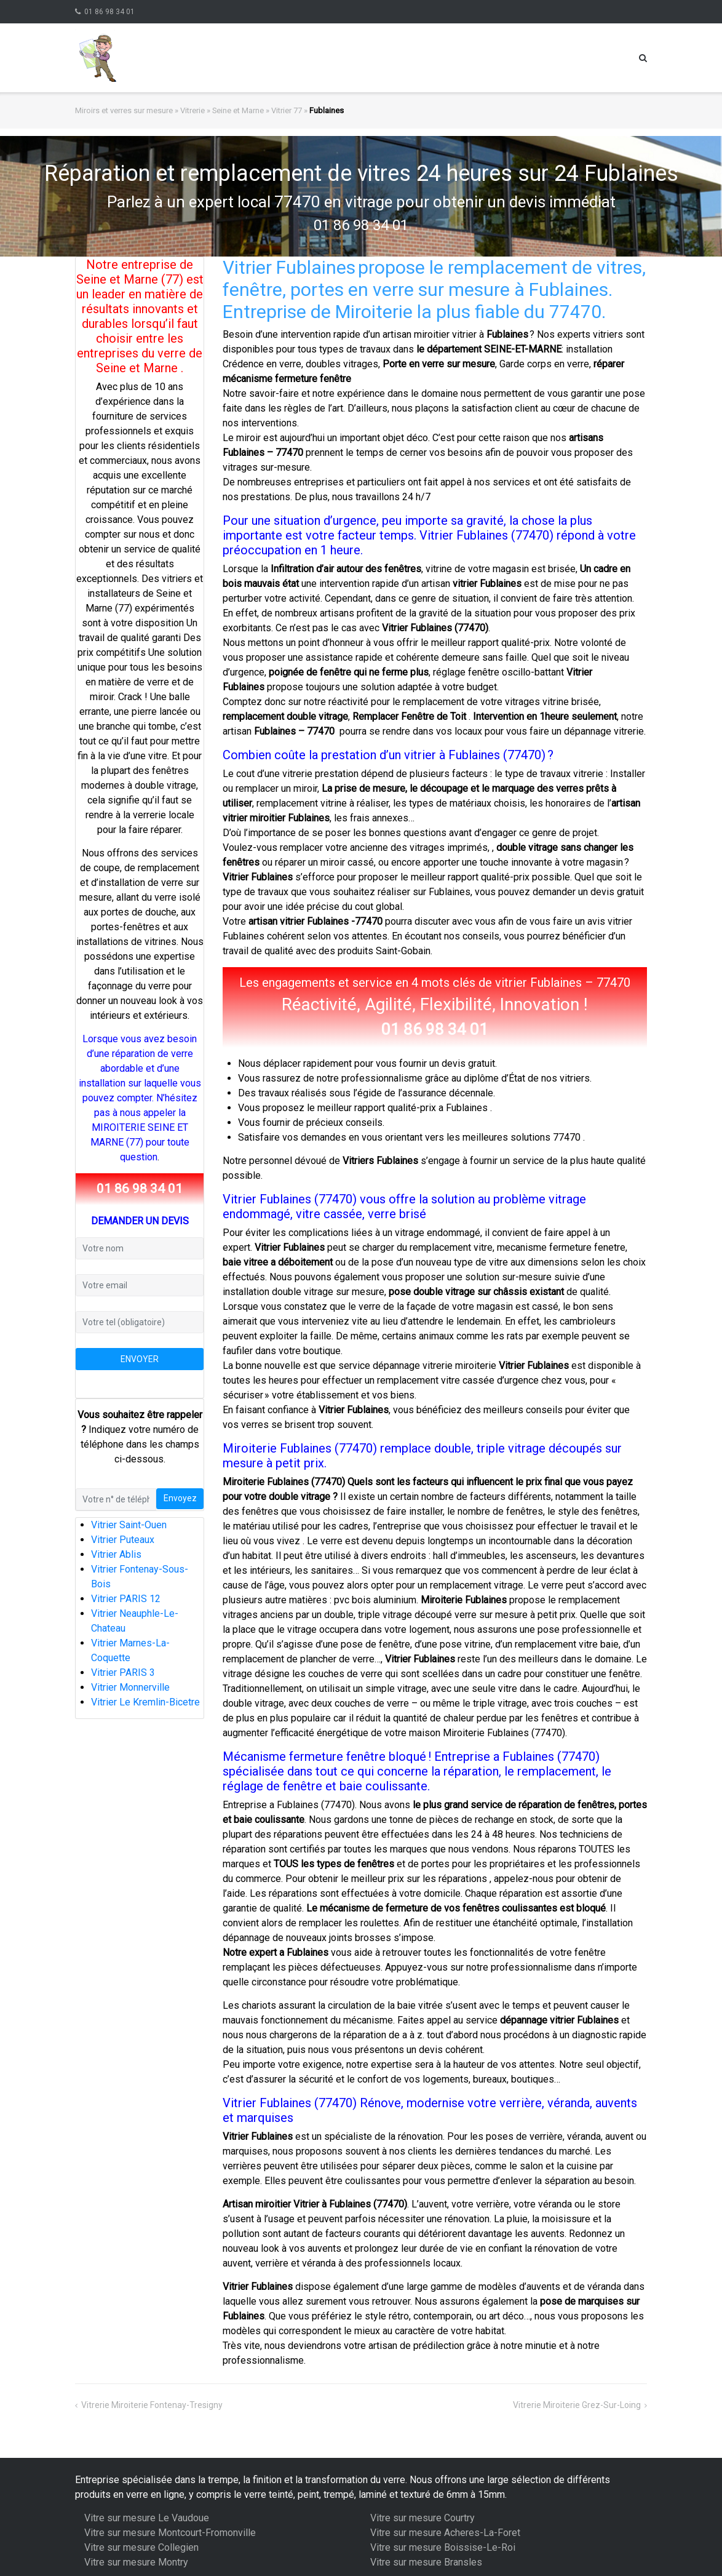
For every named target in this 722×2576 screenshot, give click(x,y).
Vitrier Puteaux (122, 1539)
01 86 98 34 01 (109, 11)
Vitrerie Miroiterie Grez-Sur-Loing (577, 2405)
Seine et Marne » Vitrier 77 (257, 110)
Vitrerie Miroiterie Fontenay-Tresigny (152, 2405)
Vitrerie (192, 110)
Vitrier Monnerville (130, 1687)
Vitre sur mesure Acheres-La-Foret (445, 2532)
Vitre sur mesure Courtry (422, 2518)
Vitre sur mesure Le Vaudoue (146, 2518)
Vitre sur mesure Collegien (141, 2547)
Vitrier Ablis (116, 1554)
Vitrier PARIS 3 (123, 1672)
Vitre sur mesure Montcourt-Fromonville (170, 2532)
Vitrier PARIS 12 (126, 1599)
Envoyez (180, 1498)
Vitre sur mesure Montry (136, 2562)
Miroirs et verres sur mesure (124, 110)
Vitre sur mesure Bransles (426, 2562)
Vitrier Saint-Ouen (129, 1525)
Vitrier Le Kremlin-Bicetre (145, 1702)
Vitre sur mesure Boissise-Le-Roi (442, 2547)
